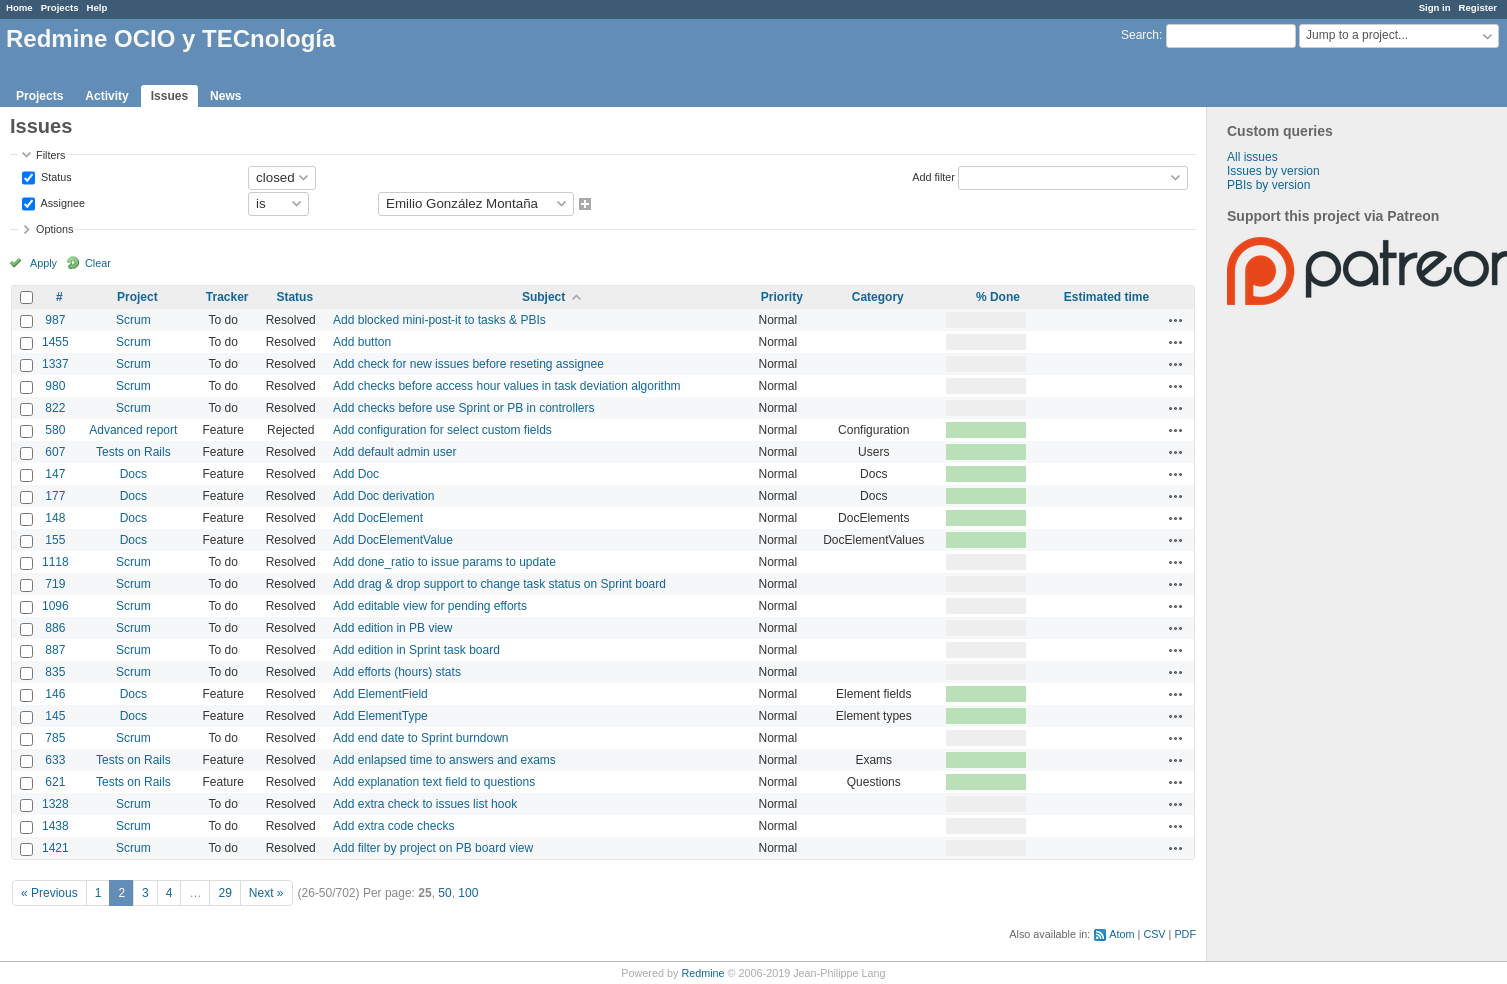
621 (55, 782)
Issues (169, 96)
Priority (782, 297)
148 (55, 518)
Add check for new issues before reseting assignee (468, 364)
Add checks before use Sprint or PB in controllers (463, 408)
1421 (55, 848)
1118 (55, 562)
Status (55, 176)
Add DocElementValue (393, 540)
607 (55, 452)
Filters (50, 155)
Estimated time (1106, 297)
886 (55, 628)
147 (55, 474)
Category (878, 297)
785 (55, 738)
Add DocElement (378, 518)
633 (55, 760)
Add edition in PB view (392, 628)
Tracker (227, 297)
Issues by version (1273, 171)
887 (55, 650)
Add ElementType (380, 716)
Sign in (1435, 7)
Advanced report (133, 430)
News (225, 96)
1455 (55, 342)
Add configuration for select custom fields (442, 430)
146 (55, 694)
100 (468, 893)
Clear (98, 263)
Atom (1121, 934)
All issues (1252, 157)
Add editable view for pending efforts (430, 606)
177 (55, 496)
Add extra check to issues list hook (425, 804)
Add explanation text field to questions (434, 782)
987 (55, 320)
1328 (55, 804)
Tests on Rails (133, 452)
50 (444, 893)
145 (55, 716)
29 (224, 893)
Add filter (933, 176)
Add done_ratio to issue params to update (444, 562)
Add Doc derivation (383, 496)
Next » (266, 893)
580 (55, 430)
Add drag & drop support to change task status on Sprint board (499, 584)
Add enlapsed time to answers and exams (444, 760)
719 (55, 584)
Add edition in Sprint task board (416, 650)
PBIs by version (1268, 185)
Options (54, 229)
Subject (543, 297)
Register (1478, 7)
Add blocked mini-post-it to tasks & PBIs (439, 320)
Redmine (702, 973)
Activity (106, 96)
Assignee (61, 202)
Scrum (133, 320)
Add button (362, 342)
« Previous (49, 893)
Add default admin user (394, 452)
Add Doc (356, 474)
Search (1140, 35)
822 (55, 408)
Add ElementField (380, 694)
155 (55, 540)
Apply (43, 263)
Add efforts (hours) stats (397, 672)
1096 (55, 606)
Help (97, 7)
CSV (1154, 934)
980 (55, 386)
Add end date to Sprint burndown (420, 738)
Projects (60, 7)
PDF (1185, 934)
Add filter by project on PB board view (433, 848)
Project (137, 297)
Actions (1176, 320)
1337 (55, 364)
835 (55, 672)
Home (19, 7)
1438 (55, 826)
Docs (133, 474)
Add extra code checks (393, 826)
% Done (998, 297)
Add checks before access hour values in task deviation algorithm (507, 386)
